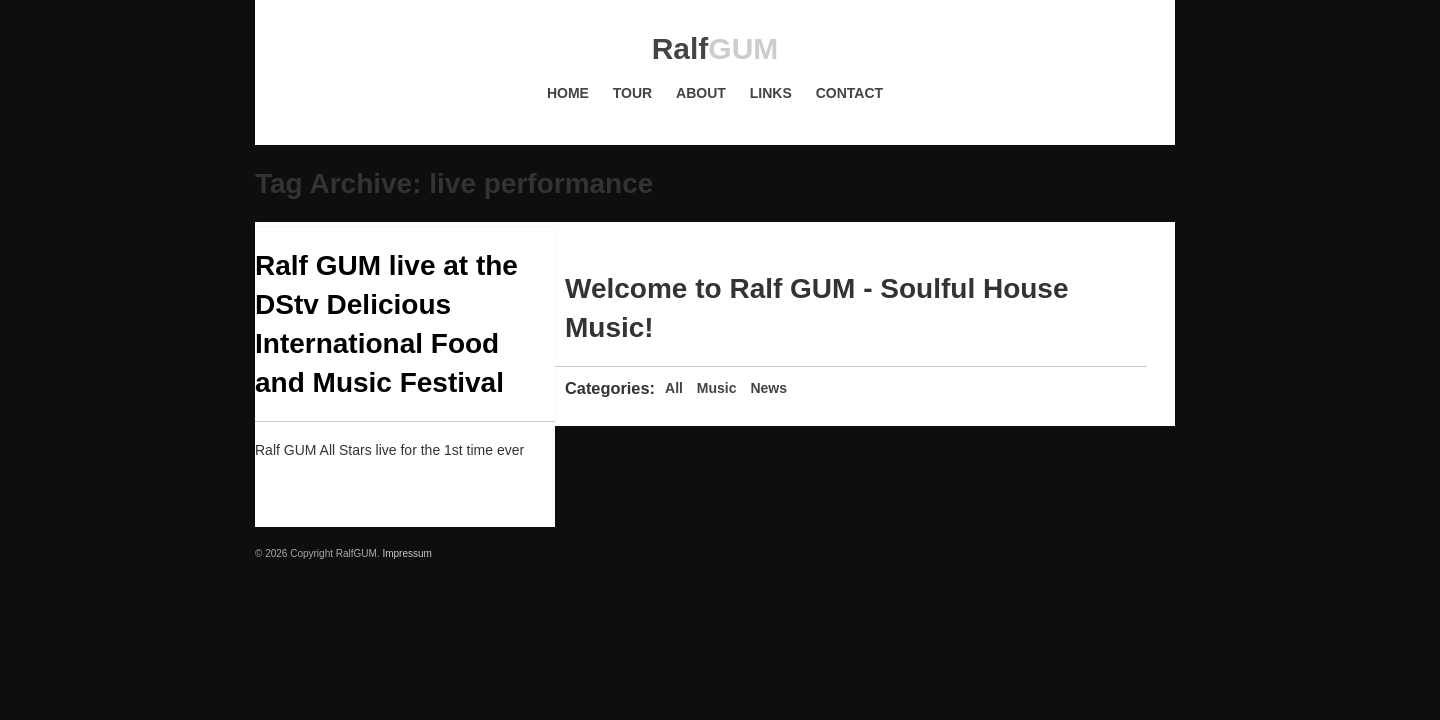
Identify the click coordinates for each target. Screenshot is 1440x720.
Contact (849, 93)
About (701, 93)
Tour (632, 93)
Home (568, 93)
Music (717, 388)
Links (771, 93)
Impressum (406, 553)
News (768, 388)
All (674, 388)
